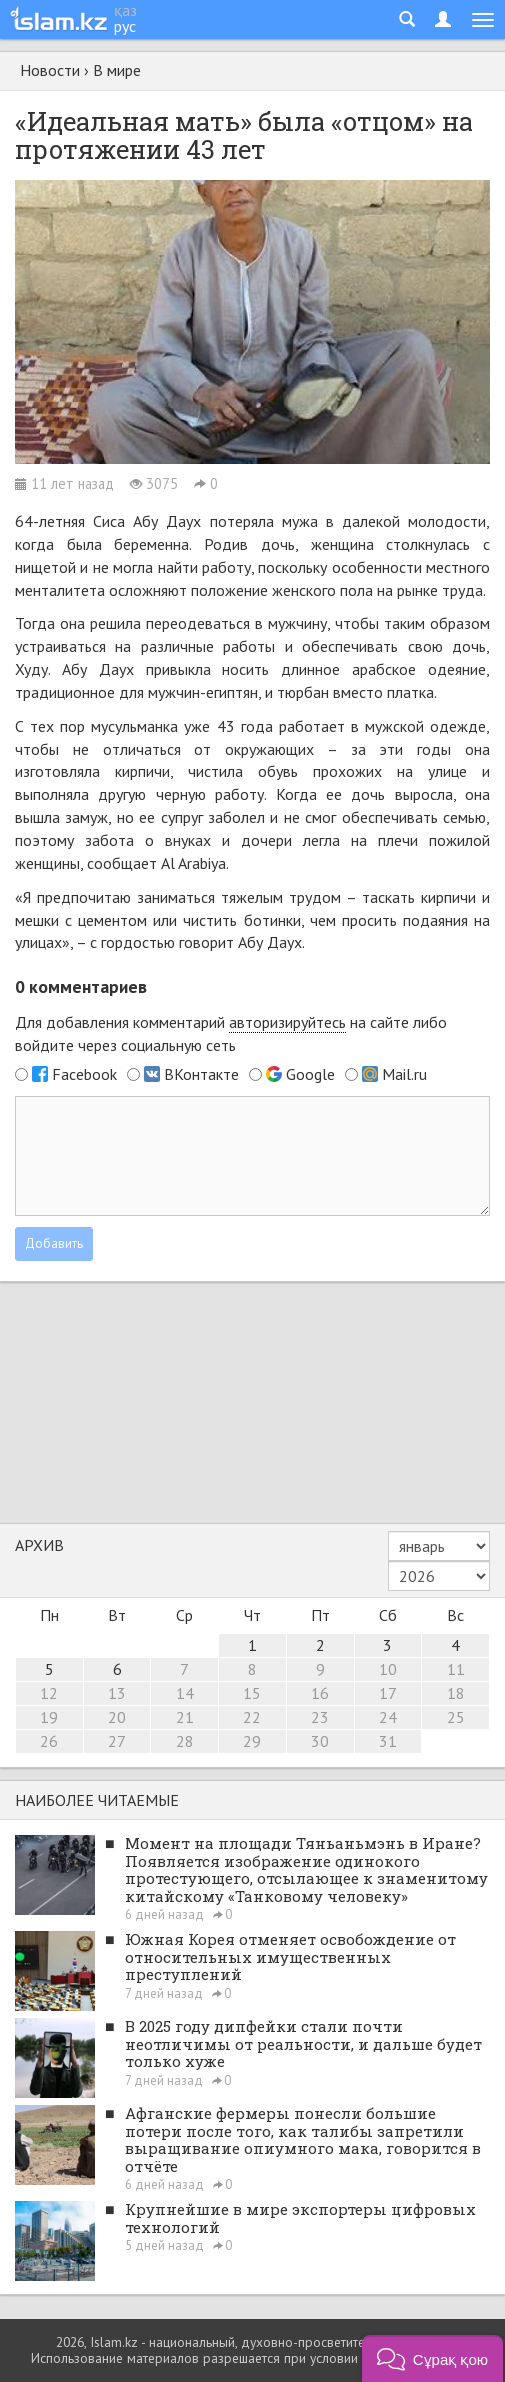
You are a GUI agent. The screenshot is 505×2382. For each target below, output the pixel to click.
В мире (117, 70)
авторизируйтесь (287, 1022)
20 (117, 1717)
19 (49, 1717)
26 (49, 1741)
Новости (50, 70)
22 (252, 1717)
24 (388, 1717)
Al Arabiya (193, 863)
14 (185, 1693)
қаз (125, 10)
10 (388, 1669)
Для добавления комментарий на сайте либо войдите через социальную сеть (231, 1033)
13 (117, 1693)
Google (310, 1074)
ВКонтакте (201, 1074)
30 (320, 1741)
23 (320, 1717)
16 (320, 1693)
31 (388, 1741)
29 (252, 1741)
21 (185, 1717)
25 (456, 1717)
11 (456, 1669)
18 (456, 1693)
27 (117, 1741)
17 (388, 1693)
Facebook (84, 1074)
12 (49, 1693)
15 (252, 1693)
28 (185, 1741)
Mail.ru (404, 1074)
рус (125, 26)
